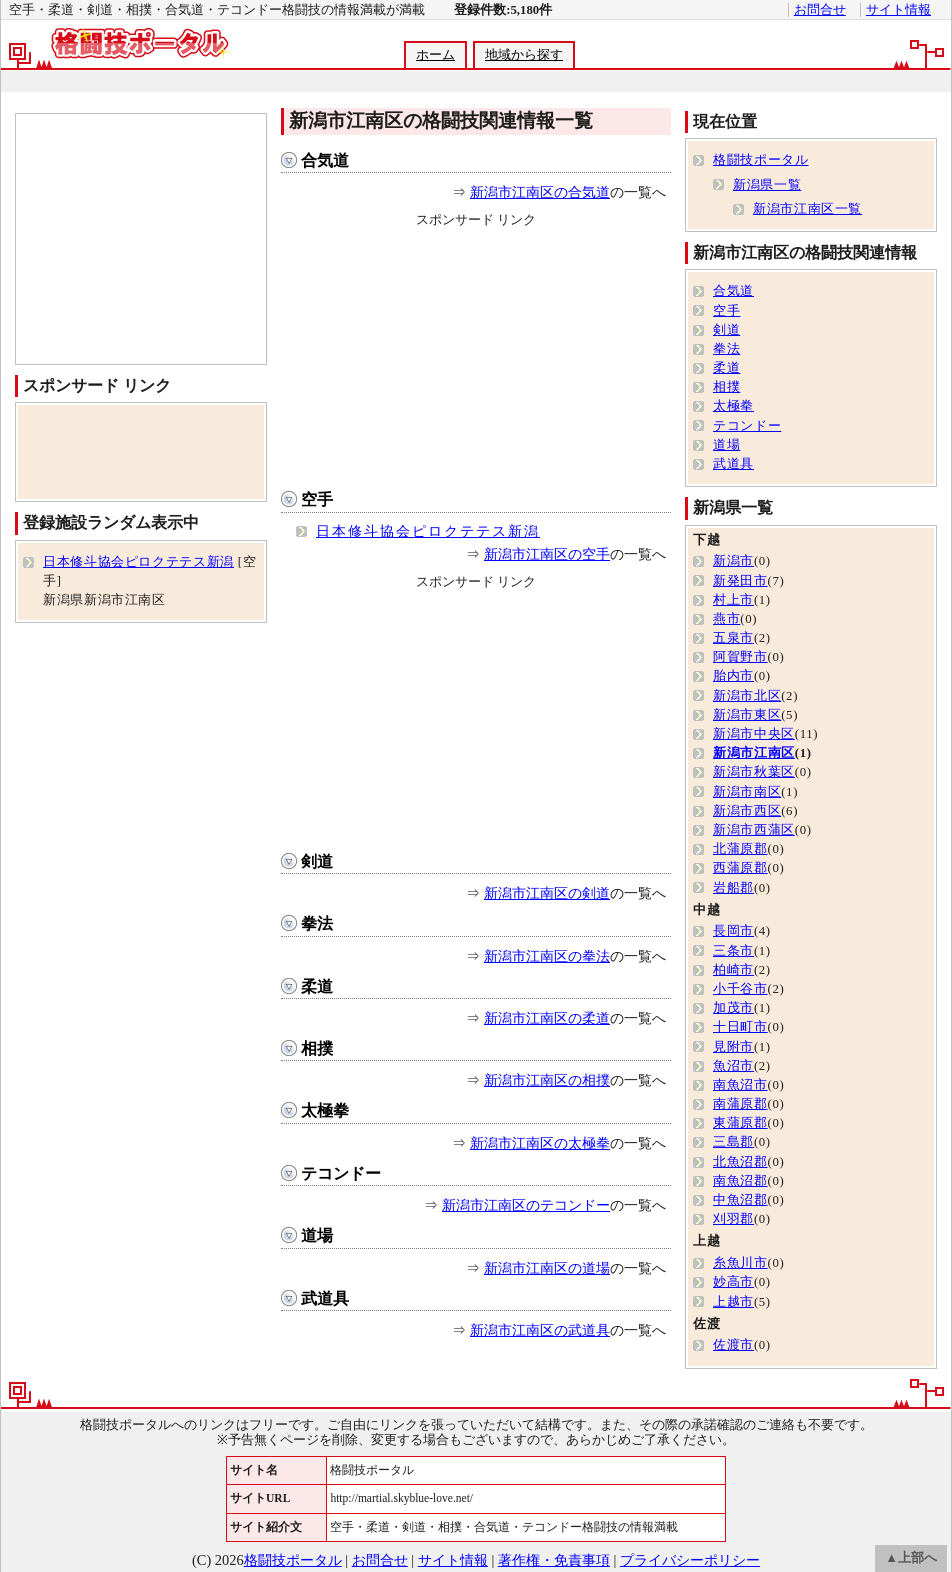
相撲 (317, 1048)
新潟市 (733, 561)
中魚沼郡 (740, 1200)
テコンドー (341, 1173)
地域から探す (524, 55)
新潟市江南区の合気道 (540, 192)
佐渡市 (733, 1345)
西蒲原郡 (740, 868)
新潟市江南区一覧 (807, 209)
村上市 (733, 600)
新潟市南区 (747, 792)
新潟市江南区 (754, 753)
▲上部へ (911, 1558)
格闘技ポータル (760, 160)
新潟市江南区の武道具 (540, 1330)
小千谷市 (740, 989)
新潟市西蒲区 (754, 830)
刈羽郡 (733, 1219)
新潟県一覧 (767, 185)
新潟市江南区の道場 (547, 1268)
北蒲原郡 (740, 849)
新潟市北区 (747, 696)
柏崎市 (733, 970)
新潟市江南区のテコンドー (526, 1205)
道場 (317, 1235)
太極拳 (325, 1110)
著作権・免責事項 (554, 1560)
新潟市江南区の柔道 (547, 1018)
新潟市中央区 (754, 734)
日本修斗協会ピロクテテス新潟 (428, 531)
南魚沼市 (740, 1085)
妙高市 (733, 1282)
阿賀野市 (740, 657)
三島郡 (733, 1142)
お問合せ (820, 10)
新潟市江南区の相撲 (547, 1080)
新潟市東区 (747, 715)
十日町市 (740, 1027)
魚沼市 (733, 1066)
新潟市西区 (747, 811)
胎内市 (733, 676)
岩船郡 (733, 888)
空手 (317, 499)
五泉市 (733, 638)
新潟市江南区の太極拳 (540, 1143)
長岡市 (733, 931)
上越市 (733, 1302)
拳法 (317, 923)
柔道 (317, 986)
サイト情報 (898, 10)
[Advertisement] (476, 354)
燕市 (726, 619)
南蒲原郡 (740, 1104)
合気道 (325, 160)
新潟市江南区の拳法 (547, 956)
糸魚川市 (740, 1263)
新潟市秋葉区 (754, 772)
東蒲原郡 (740, 1123)
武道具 (325, 1298)
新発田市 (740, 581)
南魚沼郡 (740, 1181)
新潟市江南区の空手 (547, 554)
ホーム (435, 55)
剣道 (317, 861)
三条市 (733, 951)
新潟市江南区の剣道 (547, 893)
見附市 (733, 1047)
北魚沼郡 (740, 1162)
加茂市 (733, 1008)
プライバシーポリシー (690, 1560)
